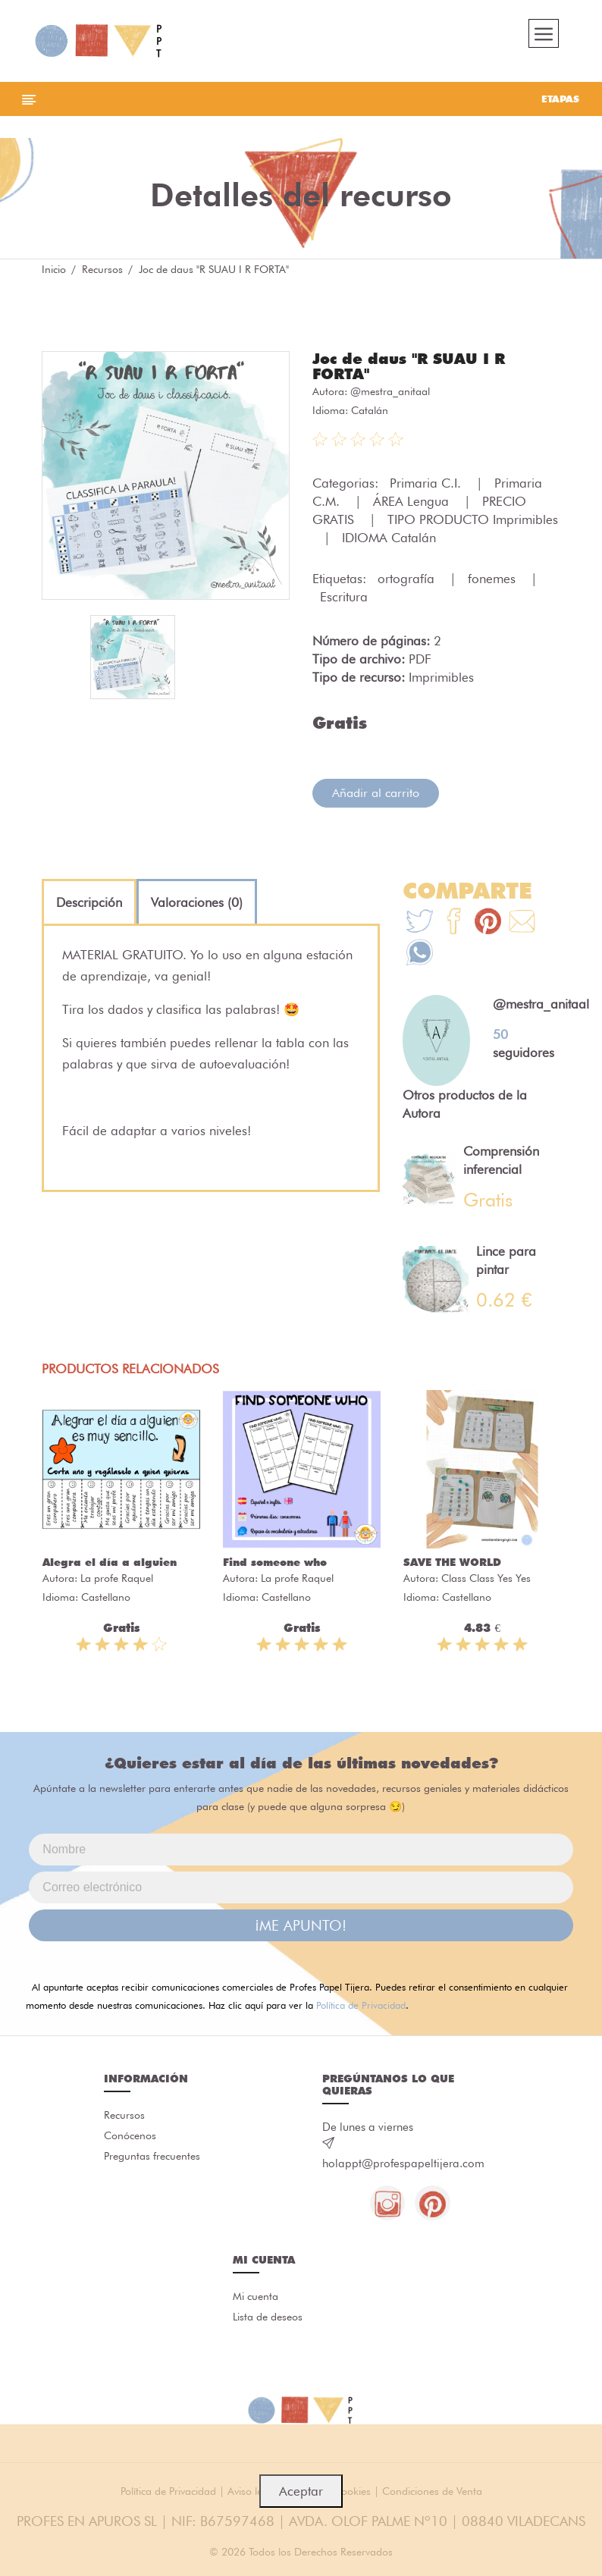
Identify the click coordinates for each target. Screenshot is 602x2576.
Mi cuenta (255, 2301)
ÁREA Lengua (413, 505)
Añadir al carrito (375, 796)
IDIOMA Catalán (389, 541)
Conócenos (130, 2140)
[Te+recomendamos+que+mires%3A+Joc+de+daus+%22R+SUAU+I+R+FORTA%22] (454, 927)
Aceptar (301, 2491)
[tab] (89, 906)
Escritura (344, 600)
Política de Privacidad (361, 2008)
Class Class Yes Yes (486, 1581)
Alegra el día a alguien (109, 1565)
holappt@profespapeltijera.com (403, 2166)
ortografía (408, 582)
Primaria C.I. (427, 486)
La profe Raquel (116, 1581)
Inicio (54, 273)
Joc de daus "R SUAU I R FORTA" (408, 370)
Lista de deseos (268, 2323)
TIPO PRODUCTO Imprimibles (472, 523)
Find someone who (275, 1565)
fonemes (493, 582)
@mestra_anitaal (390, 395)
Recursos (102, 273)
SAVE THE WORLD (452, 1565)
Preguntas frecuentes (152, 2161)
